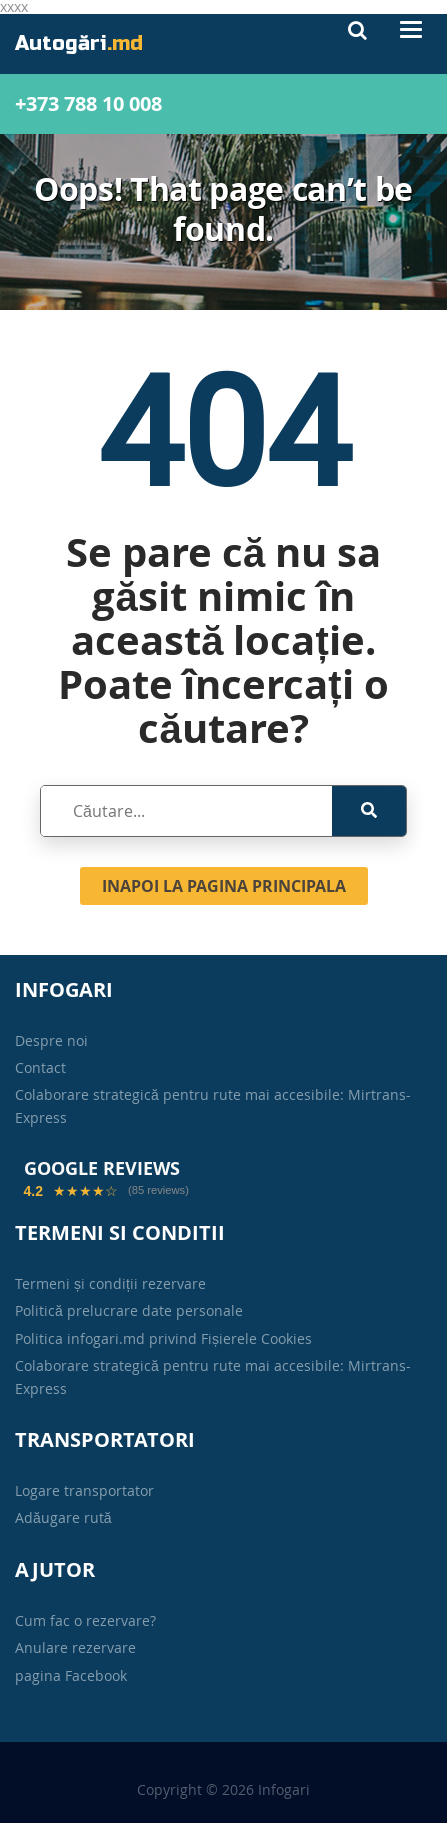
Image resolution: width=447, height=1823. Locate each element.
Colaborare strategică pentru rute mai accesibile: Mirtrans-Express (213, 1105)
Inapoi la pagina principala (224, 886)
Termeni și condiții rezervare (110, 1283)
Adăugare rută (63, 1517)
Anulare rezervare (75, 1647)
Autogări (79, 43)
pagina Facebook (71, 1675)
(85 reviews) (158, 1190)
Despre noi (51, 1040)
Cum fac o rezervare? (85, 1620)
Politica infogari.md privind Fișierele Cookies (163, 1338)
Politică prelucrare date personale (129, 1310)
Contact (40, 1067)
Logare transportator (84, 1490)
